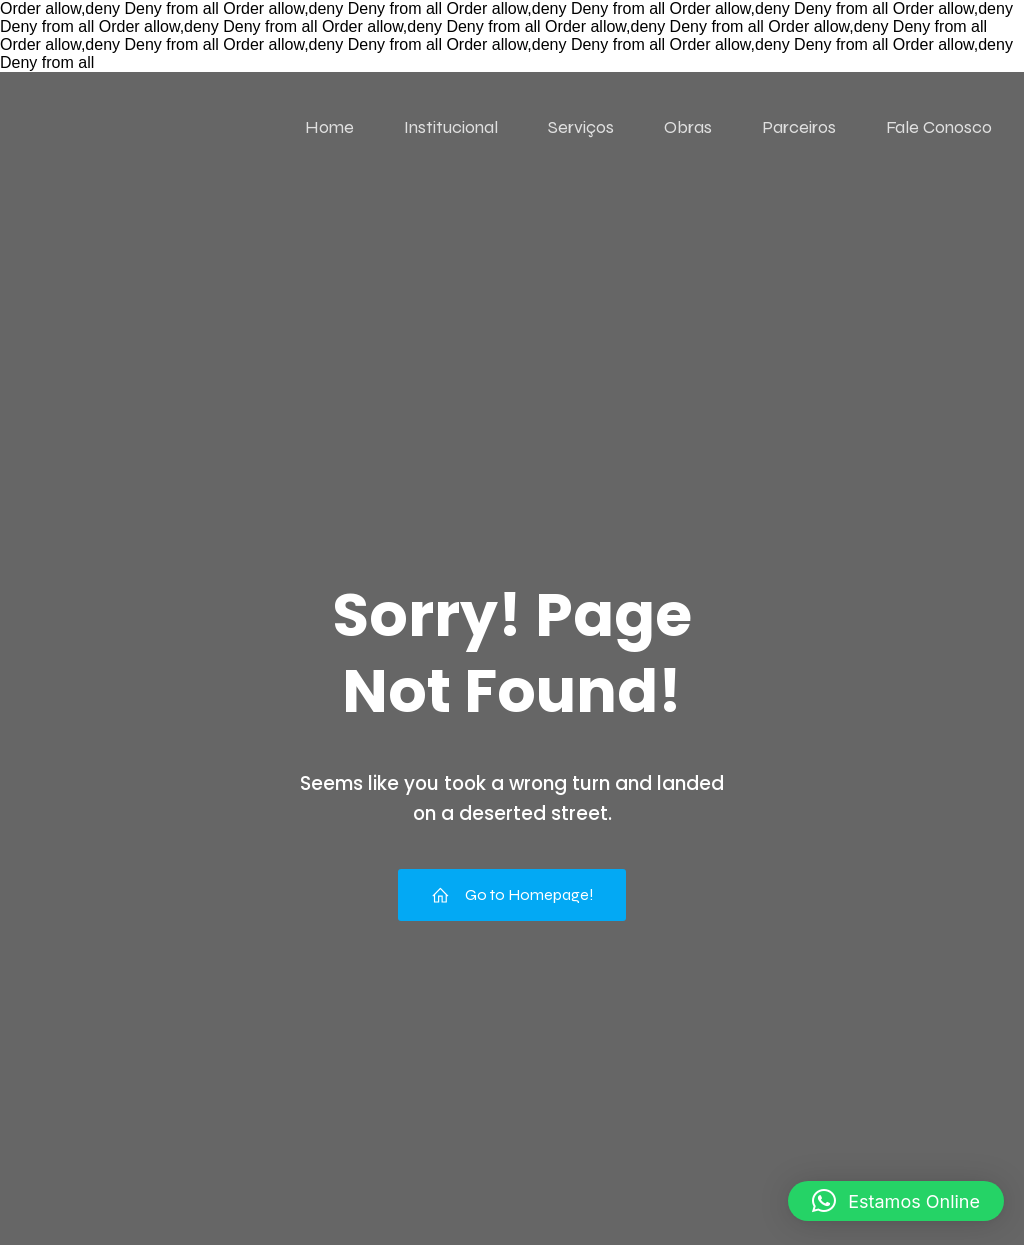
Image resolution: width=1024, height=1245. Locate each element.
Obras (688, 127)
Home (329, 127)
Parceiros (799, 127)
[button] (896, 1201)
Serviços (581, 127)
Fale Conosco (939, 127)
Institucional (451, 127)
